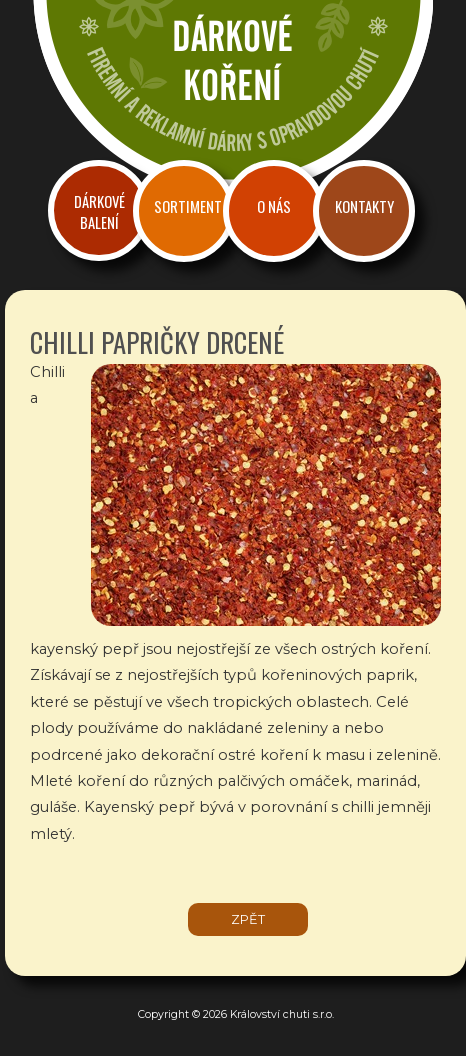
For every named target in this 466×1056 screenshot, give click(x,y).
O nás (274, 206)
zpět (248, 919)
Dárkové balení (99, 212)
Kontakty (364, 206)
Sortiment (188, 206)
